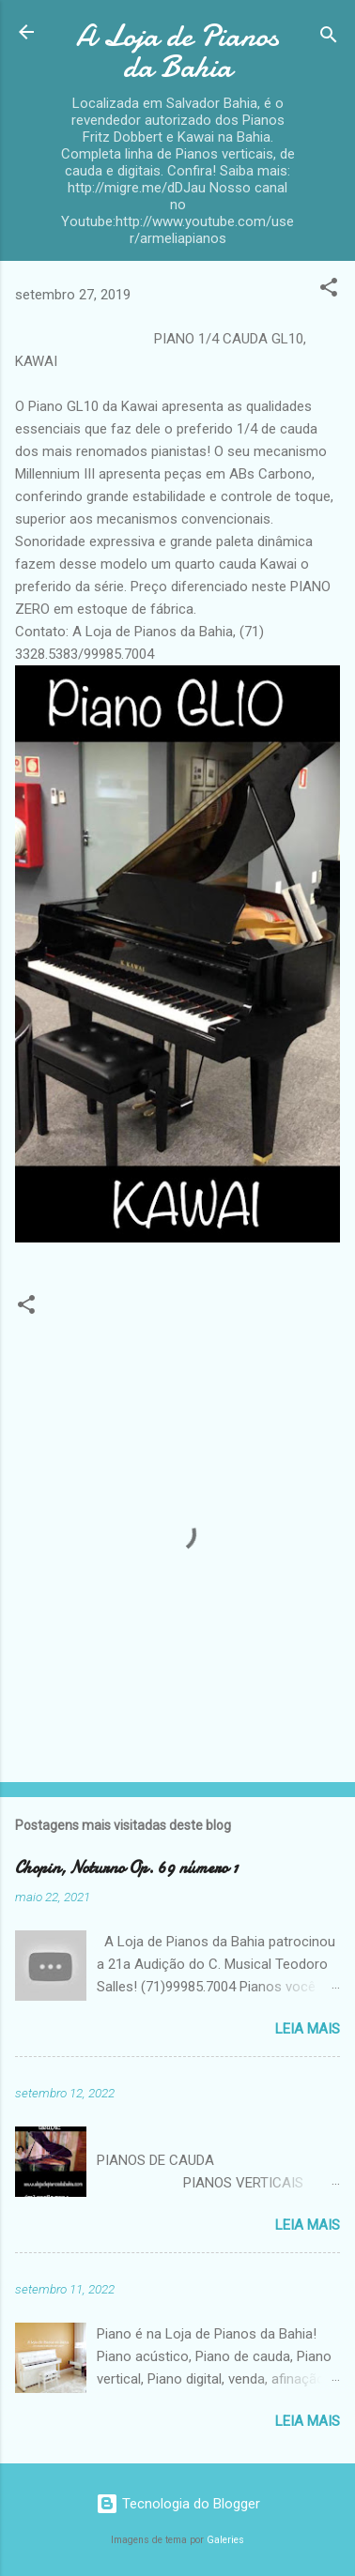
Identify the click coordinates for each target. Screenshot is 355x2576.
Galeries (225, 2540)
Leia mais (307, 2028)
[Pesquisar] (328, 38)
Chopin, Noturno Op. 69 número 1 (126, 1868)
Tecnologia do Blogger (178, 2503)
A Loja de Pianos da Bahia (177, 51)
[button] (328, 290)
